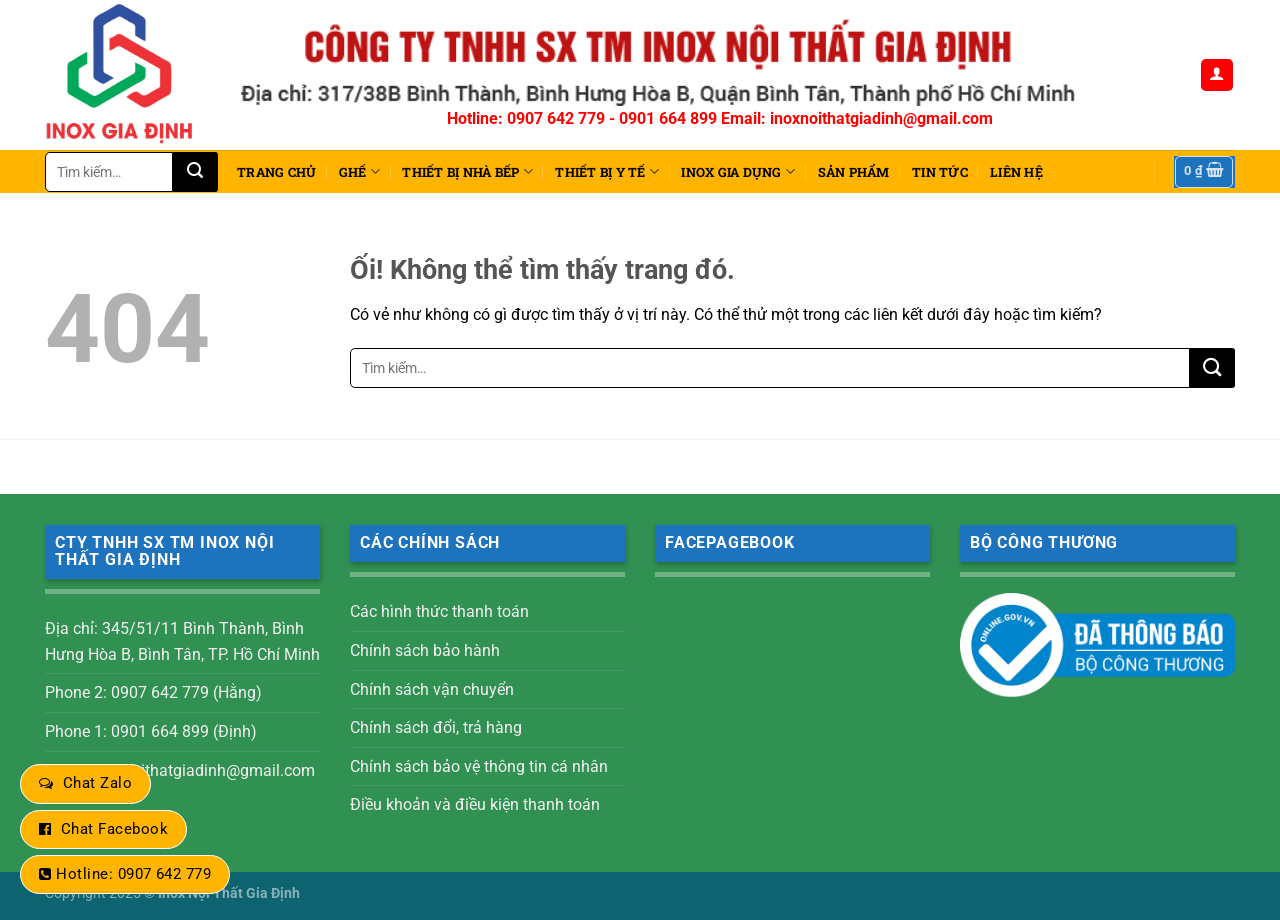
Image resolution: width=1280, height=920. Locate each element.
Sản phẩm (854, 172)
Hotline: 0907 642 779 (133, 874)
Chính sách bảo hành (425, 650)
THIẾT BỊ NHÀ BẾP (467, 171)
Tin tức (940, 172)
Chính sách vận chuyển (432, 689)
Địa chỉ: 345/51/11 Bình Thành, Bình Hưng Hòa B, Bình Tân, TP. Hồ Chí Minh (182, 641)
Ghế (359, 171)
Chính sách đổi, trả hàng (436, 727)
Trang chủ (276, 172)
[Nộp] (195, 172)
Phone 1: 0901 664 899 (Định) (151, 731)
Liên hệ (1016, 172)
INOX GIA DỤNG (738, 171)
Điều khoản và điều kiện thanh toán (475, 804)
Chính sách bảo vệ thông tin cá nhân (479, 766)
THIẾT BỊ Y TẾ (607, 171)
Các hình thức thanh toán (439, 611)
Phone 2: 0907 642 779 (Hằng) (153, 692)
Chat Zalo (97, 783)
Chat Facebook (114, 829)
